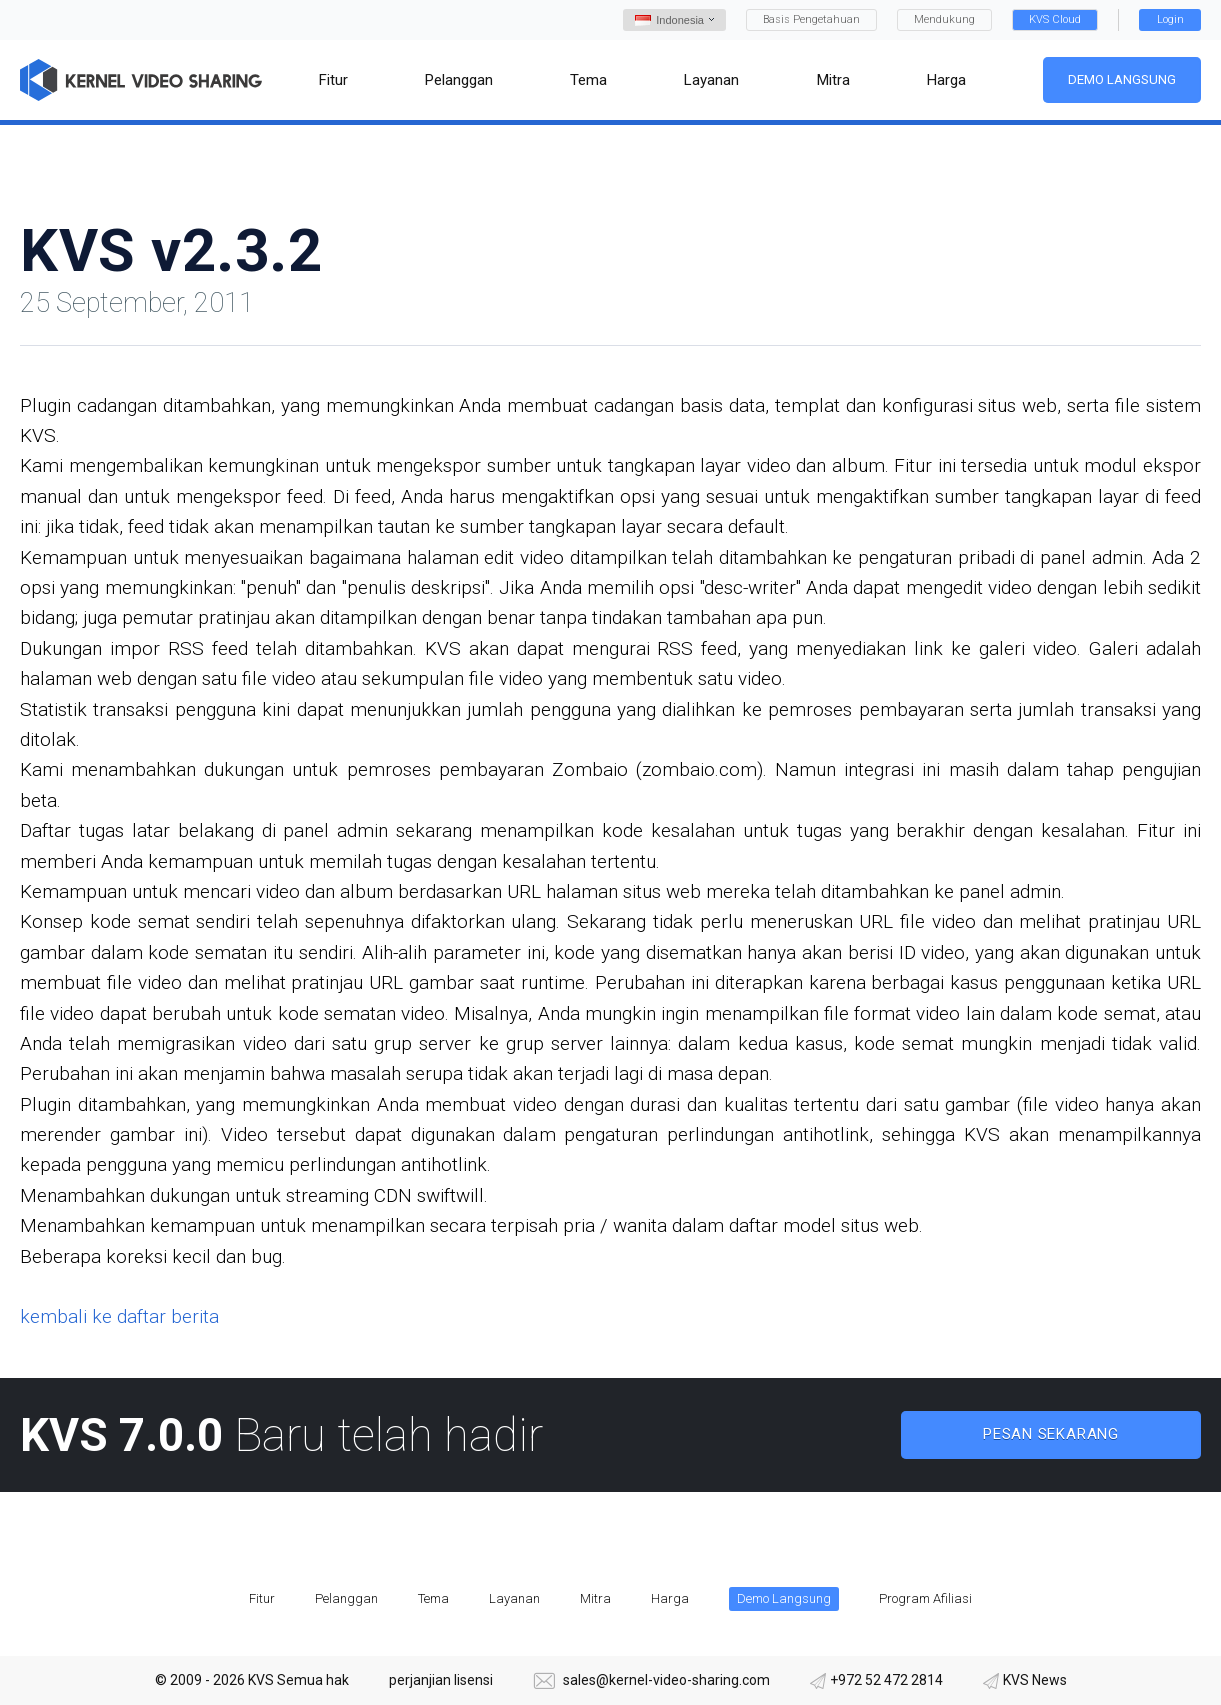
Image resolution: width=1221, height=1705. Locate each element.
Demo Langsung (1122, 79)
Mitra (595, 1598)
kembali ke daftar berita (119, 1316)
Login (1170, 19)
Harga (670, 1598)
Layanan (514, 1598)
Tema (433, 1598)
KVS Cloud (1055, 19)
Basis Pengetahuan (811, 19)
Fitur (262, 1598)
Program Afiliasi (925, 1598)
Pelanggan (346, 1598)
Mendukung (944, 19)
